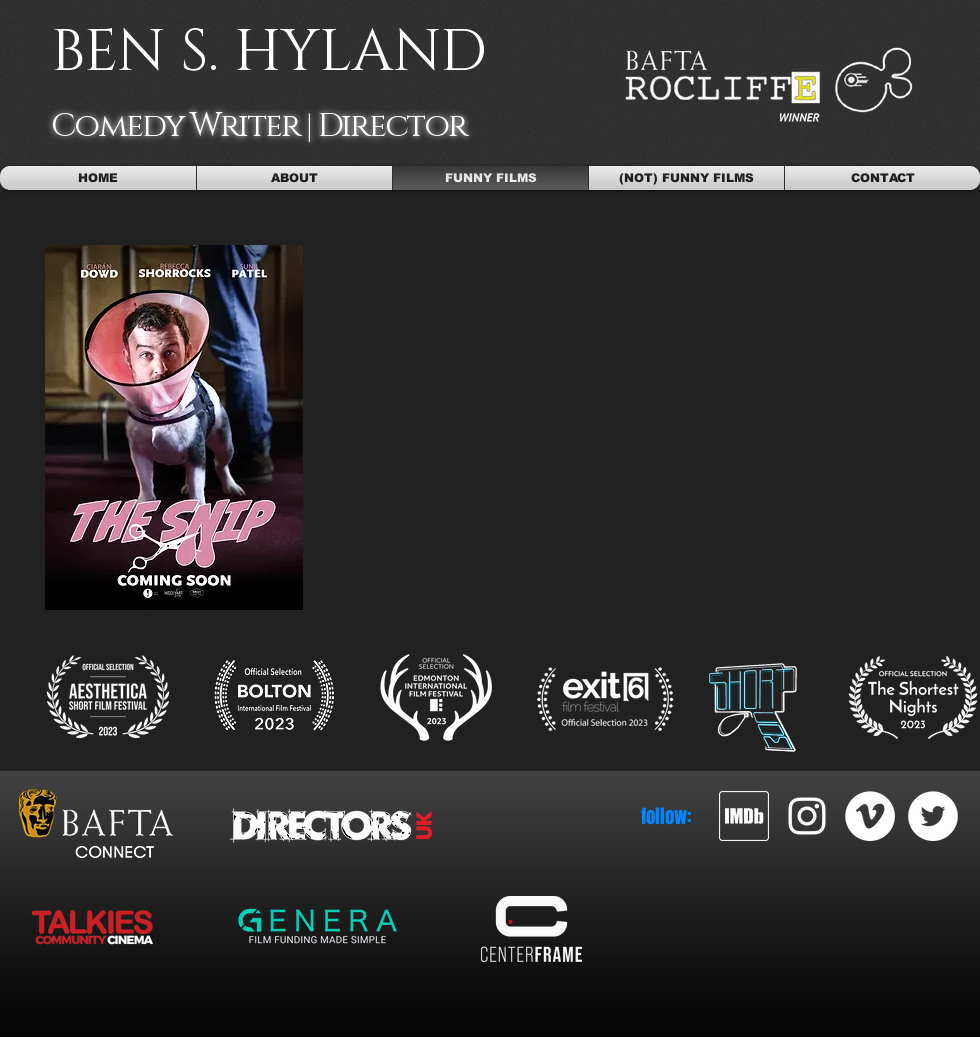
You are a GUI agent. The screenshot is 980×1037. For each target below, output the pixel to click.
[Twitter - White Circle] (933, 816)
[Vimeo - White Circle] (870, 816)
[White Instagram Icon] (807, 816)
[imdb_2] (744, 816)
